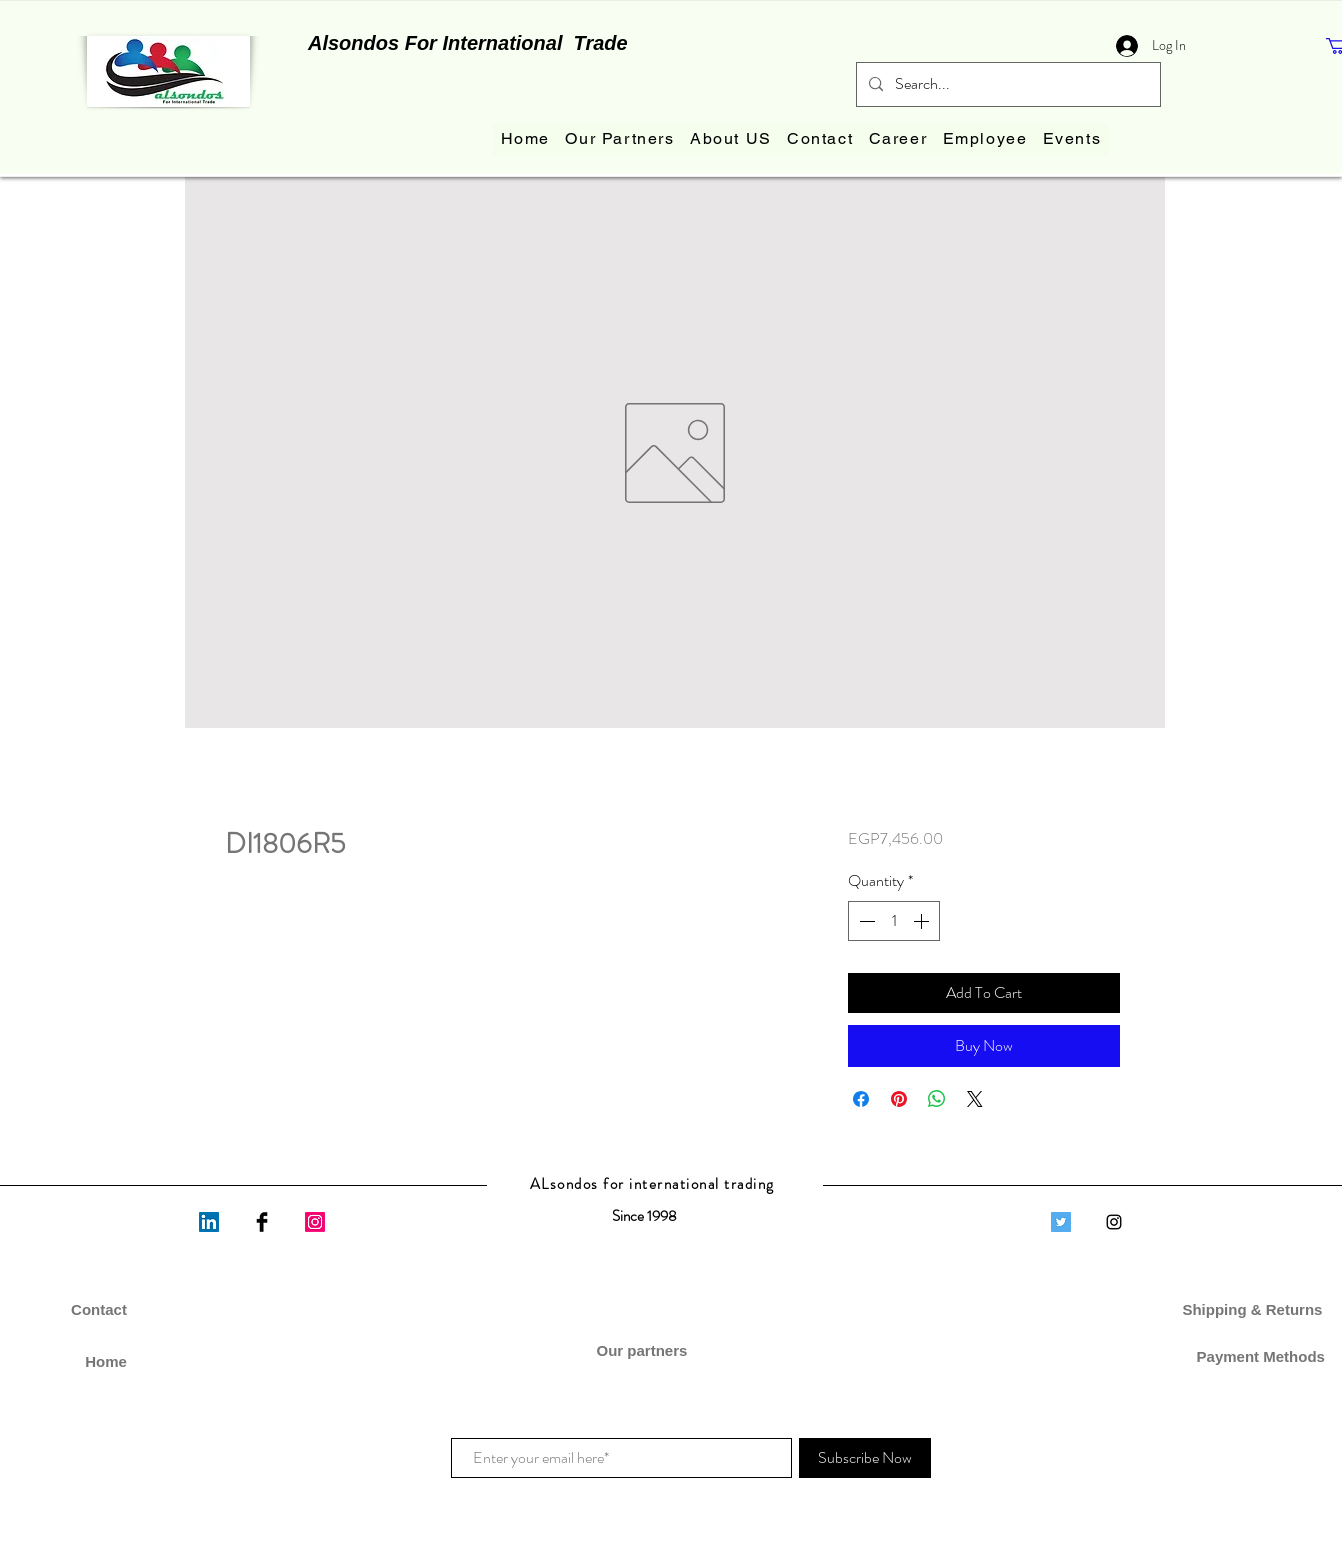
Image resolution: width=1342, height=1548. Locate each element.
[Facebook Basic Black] (262, 1222)
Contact (99, 1309)
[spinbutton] (894, 921)
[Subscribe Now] (865, 1458)
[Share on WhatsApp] (937, 1099)
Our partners (643, 1350)
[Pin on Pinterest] (899, 1099)
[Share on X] (975, 1099)
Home (106, 1361)
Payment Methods (1254, 1356)
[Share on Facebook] (861, 1099)
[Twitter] (1061, 1222)
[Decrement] (865, 921)
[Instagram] (315, 1222)
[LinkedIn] (209, 1222)
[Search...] (1006, 84)
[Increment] (923, 921)
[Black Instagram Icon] (1114, 1222)
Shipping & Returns (1254, 1309)
